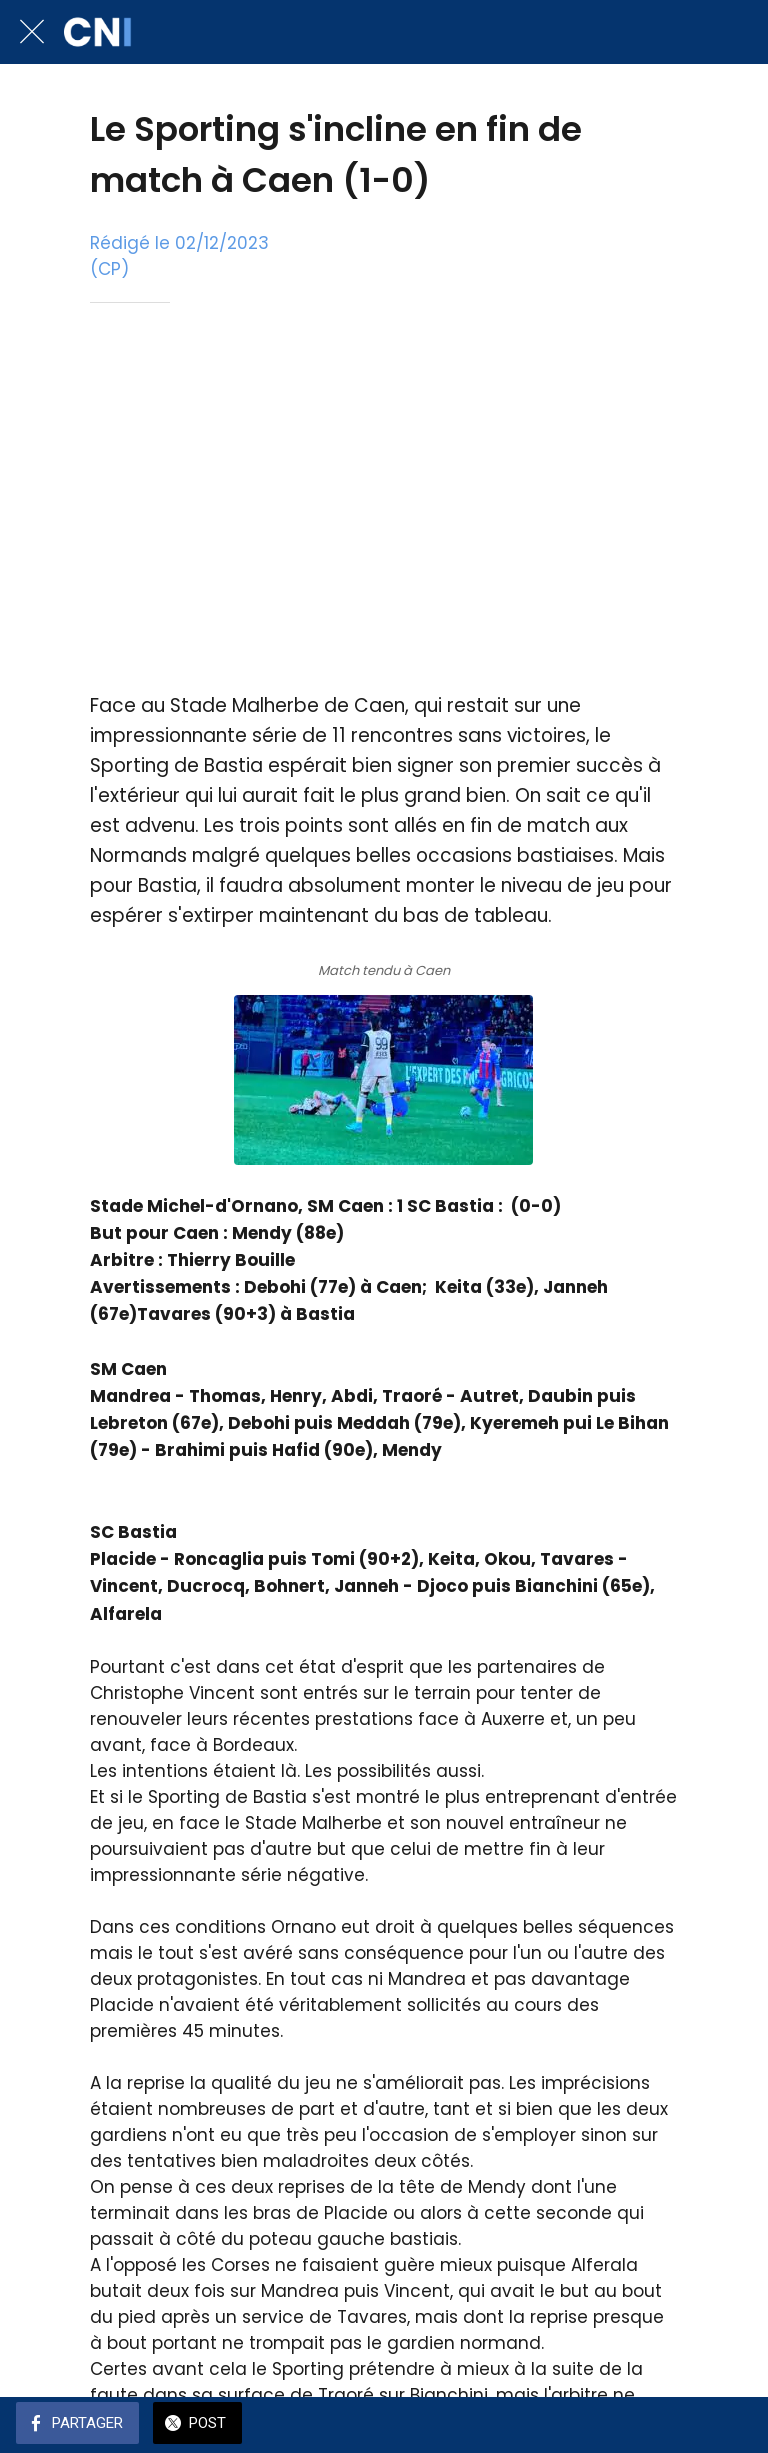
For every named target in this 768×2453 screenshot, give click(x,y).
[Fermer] (32, 32)
